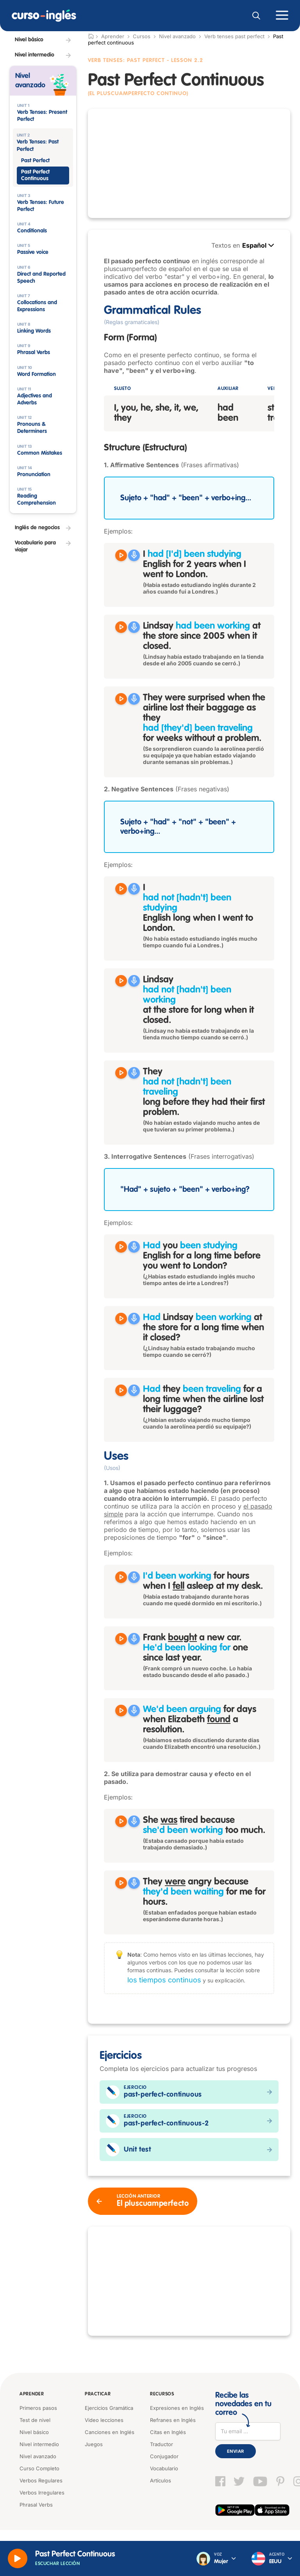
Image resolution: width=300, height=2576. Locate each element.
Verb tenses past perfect (234, 36)
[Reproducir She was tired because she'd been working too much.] (121, 1821)
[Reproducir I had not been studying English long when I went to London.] (121, 889)
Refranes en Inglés (173, 2420)
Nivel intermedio (39, 2444)
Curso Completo (39, 2468)
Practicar (98, 2394)
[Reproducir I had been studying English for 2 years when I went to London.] (121, 555)
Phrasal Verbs (36, 2505)
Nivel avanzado (177, 36)
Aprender (32, 2394)
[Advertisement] (189, 163)
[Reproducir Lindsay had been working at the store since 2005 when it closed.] (121, 627)
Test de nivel (35, 2420)
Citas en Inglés (168, 2432)
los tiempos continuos (164, 1980)
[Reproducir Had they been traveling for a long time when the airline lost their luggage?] (121, 1390)
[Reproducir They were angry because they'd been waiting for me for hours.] (121, 1883)
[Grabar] (134, 555)
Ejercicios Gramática (109, 2408)
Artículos (160, 2480)
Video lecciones (104, 2420)
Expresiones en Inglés (177, 2408)
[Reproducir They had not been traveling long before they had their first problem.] (121, 1073)
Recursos (162, 2394)
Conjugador (164, 2456)
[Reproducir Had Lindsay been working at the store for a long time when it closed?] (121, 1318)
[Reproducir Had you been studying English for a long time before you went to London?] (121, 1247)
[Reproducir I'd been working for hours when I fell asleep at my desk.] (121, 1577)
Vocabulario (164, 2468)
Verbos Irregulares (42, 2492)
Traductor (161, 2444)
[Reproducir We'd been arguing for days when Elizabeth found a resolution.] (121, 1710)
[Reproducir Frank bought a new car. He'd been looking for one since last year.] (121, 1639)
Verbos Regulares (41, 2480)
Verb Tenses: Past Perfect (126, 60)
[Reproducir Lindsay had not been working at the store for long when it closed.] (121, 981)
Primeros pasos (38, 2408)
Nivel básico (34, 2432)
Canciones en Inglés (109, 2432)
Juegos (94, 2444)
